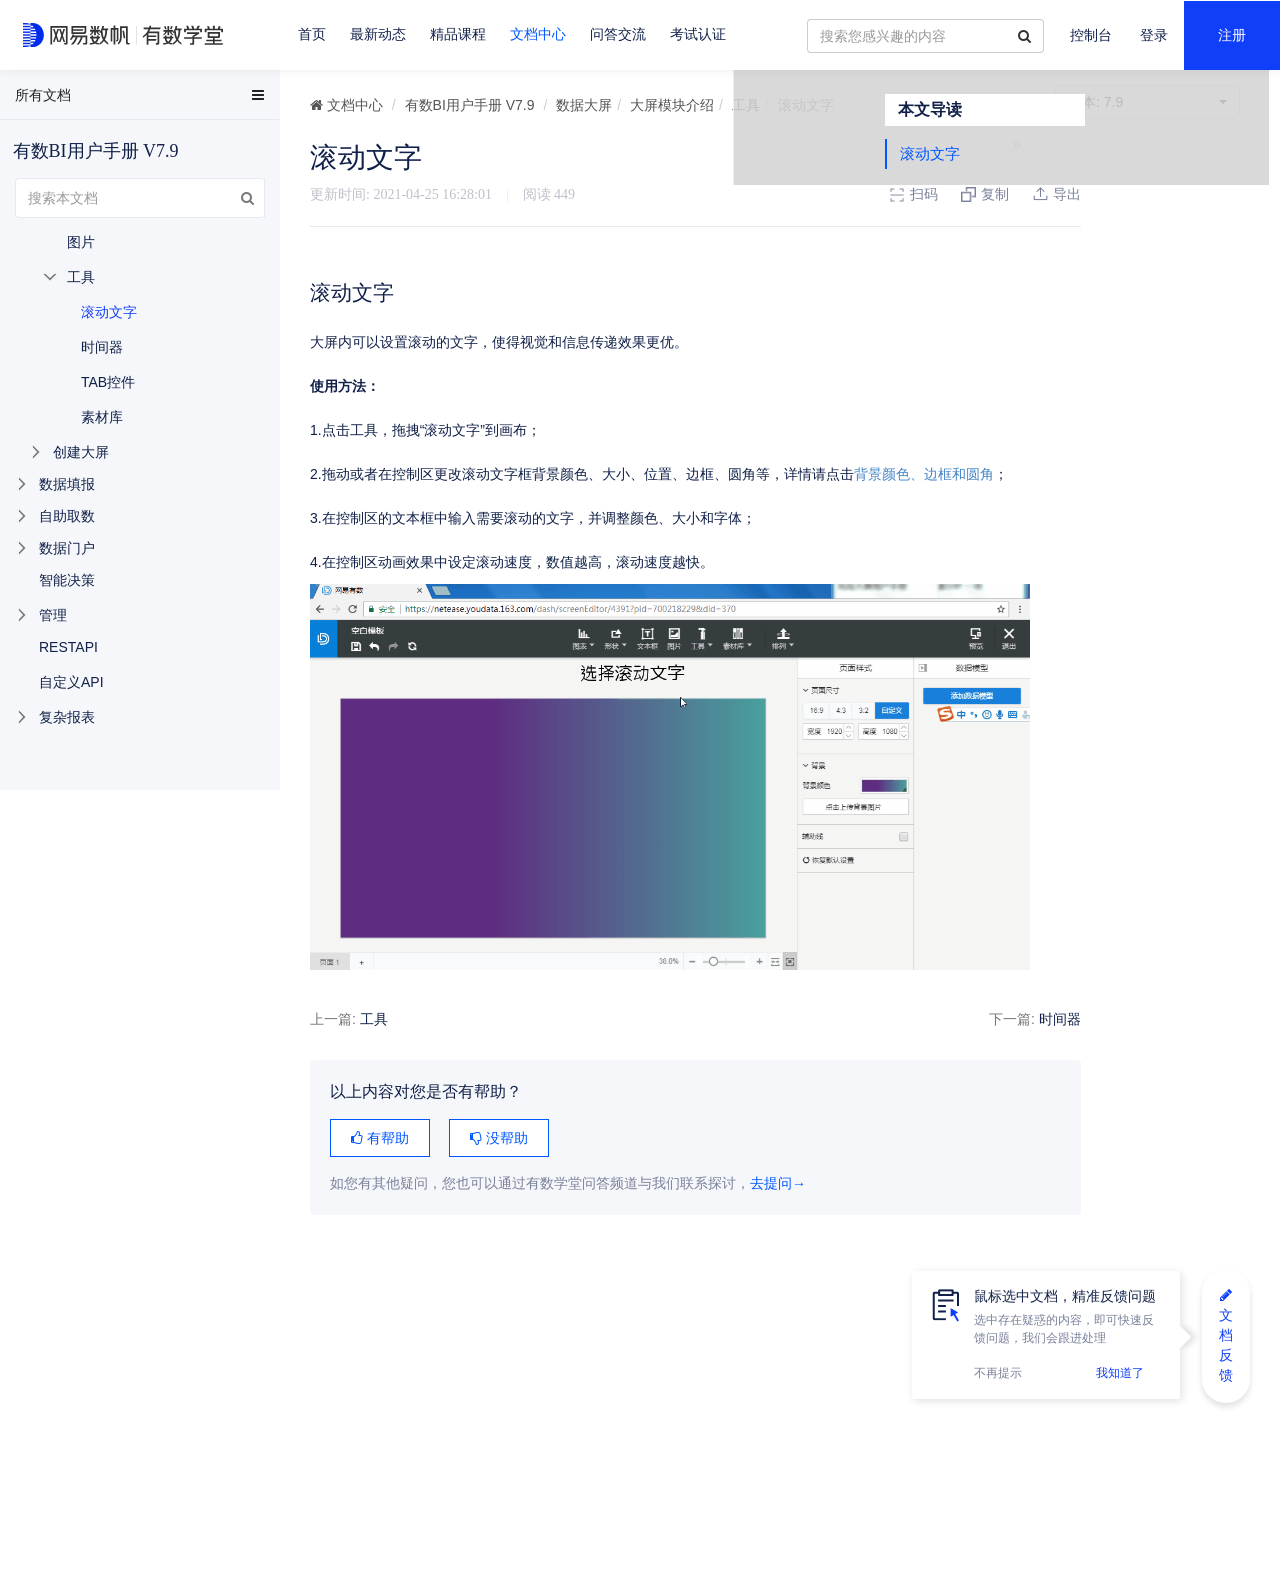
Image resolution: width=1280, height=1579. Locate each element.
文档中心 (538, 34)
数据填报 (67, 484)
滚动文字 (1086, 192)
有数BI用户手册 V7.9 (470, 105)
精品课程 (458, 34)
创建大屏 (81, 452)
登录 (1154, 35)
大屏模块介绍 (672, 105)
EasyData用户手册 (63, 99)
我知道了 (1120, 1373)
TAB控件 (108, 382)
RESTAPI (68, 647)
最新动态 (378, 34)
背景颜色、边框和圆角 (924, 474)
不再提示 (998, 1373)
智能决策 (67, 580)
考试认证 (698, 34)
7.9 (1147, 102)
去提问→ (778, 1183)
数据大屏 (584, 105)
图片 (81, 242)
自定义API (71, 682)
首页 (312, 34)
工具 (746, 105)
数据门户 (67, 548)
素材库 (102, 417)
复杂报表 (67, 717)
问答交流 (618, 34)
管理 (53, 615)
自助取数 (67, 516)
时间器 (989, 1019)
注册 (1232, 35)
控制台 (1091, 35)
